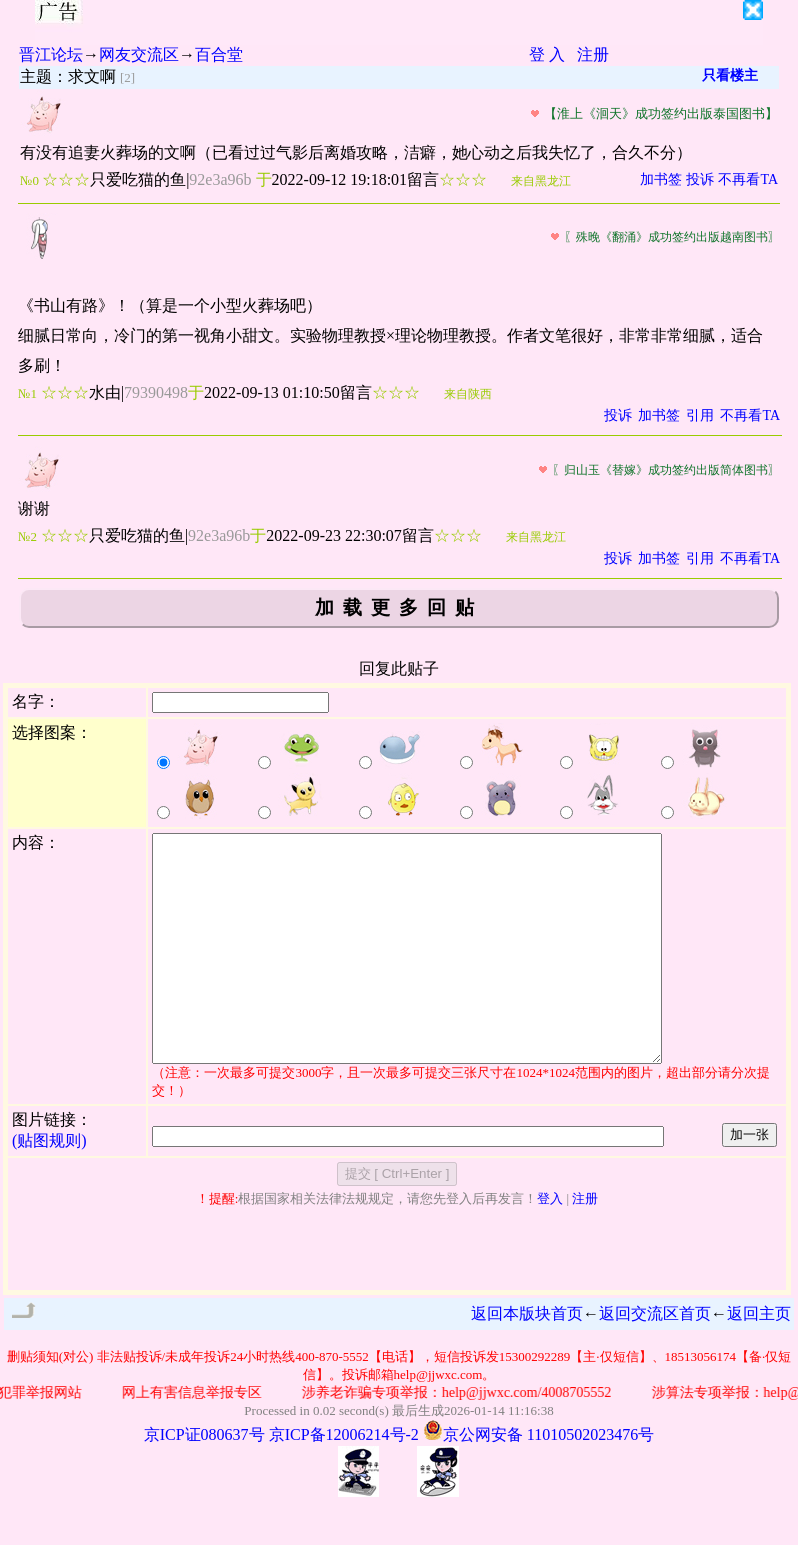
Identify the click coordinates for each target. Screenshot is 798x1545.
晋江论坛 (51, 54)
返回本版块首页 (527, 1358)
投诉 (700, 179)
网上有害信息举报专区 (197, 1437)
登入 (550, 1243)
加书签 (661, 179)
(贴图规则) (49, 1185)
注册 (593, 54)
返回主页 (759, 1358)
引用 (700, 415)
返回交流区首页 (655, 1358)
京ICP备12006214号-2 (344, 1479)
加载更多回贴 (399, 607)
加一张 (749, 1179)
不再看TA (748, 179)
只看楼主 (730, 75)
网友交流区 (139, 54)
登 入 (547, 54)
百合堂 (219, 54)
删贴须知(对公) (50, 1401)
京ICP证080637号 (204, 1479)
